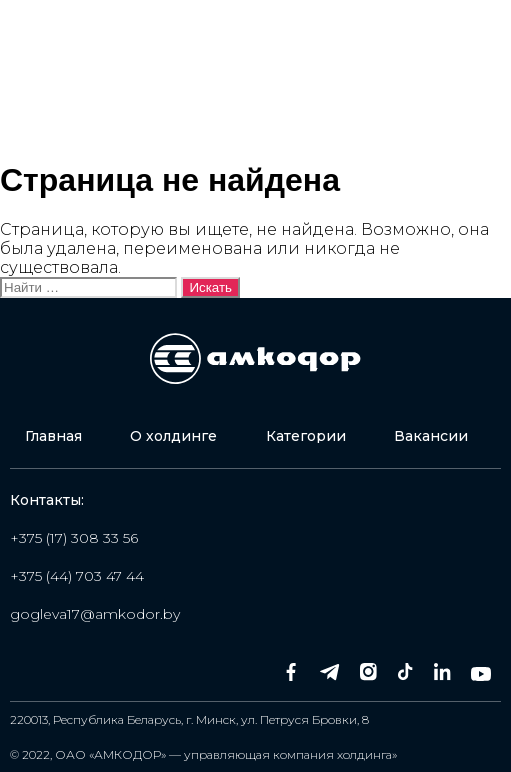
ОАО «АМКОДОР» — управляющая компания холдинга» (226, 754)
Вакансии (431, 436)
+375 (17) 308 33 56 (74, 538)
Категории (306, 436)
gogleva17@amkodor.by (95, 614)
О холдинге (173, 436)
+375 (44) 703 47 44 (77, 576)
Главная (53, 436)
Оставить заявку (408, 107)
